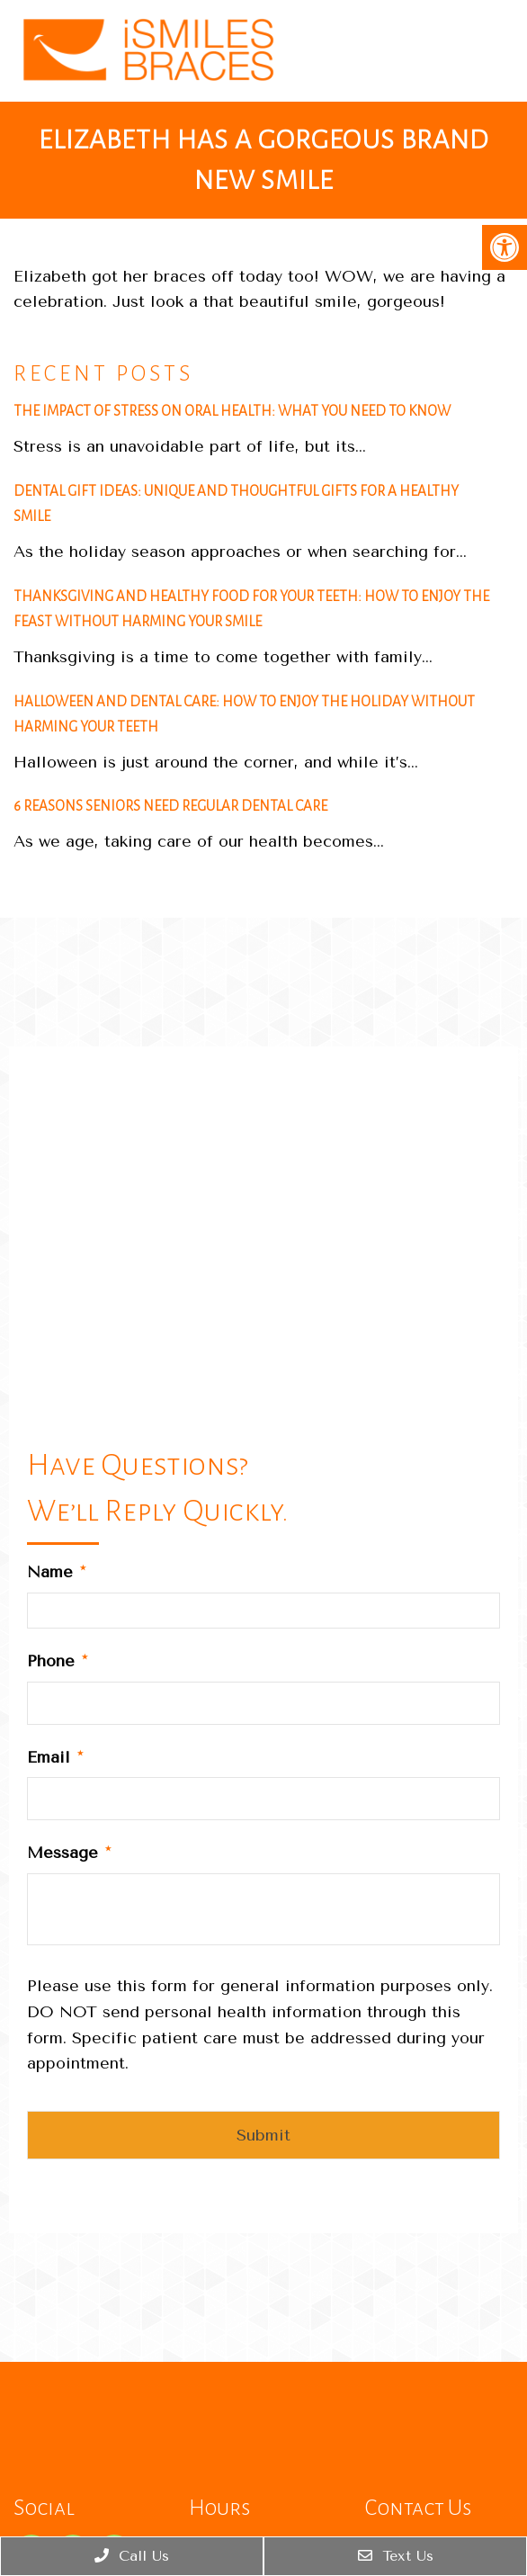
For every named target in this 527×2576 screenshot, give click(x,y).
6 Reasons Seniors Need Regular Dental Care (170, 805)
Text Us (395, 2555)
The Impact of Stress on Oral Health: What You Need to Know (232, 410)
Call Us (131, 2555)
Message (69, 1852)
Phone (57, 1661)
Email (55, 1757)
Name (56, 1572)
